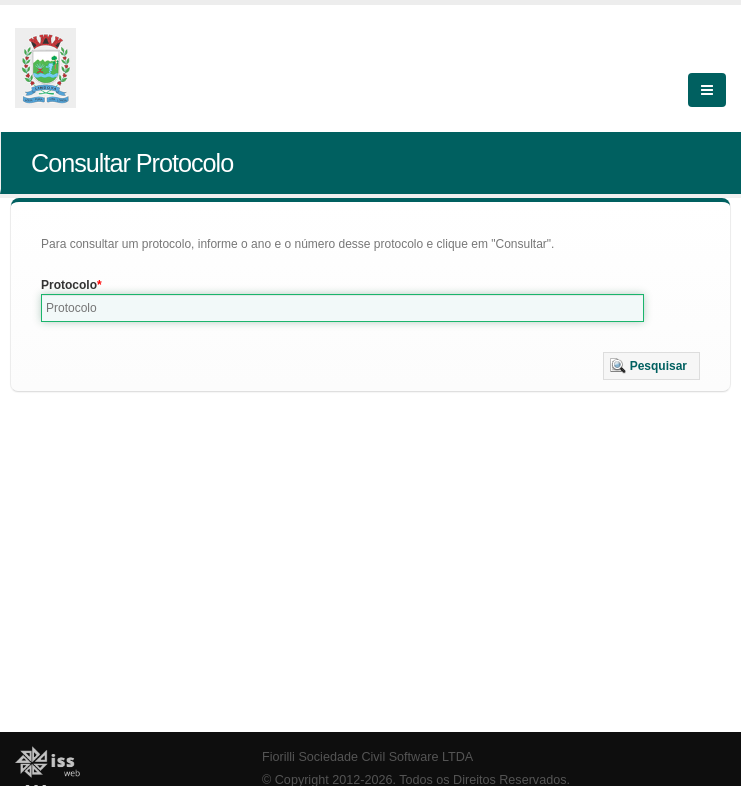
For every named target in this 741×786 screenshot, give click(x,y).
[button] (651, 366)
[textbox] (342, 308)
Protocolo (69, 285)
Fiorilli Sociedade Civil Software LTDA (367, 757)
